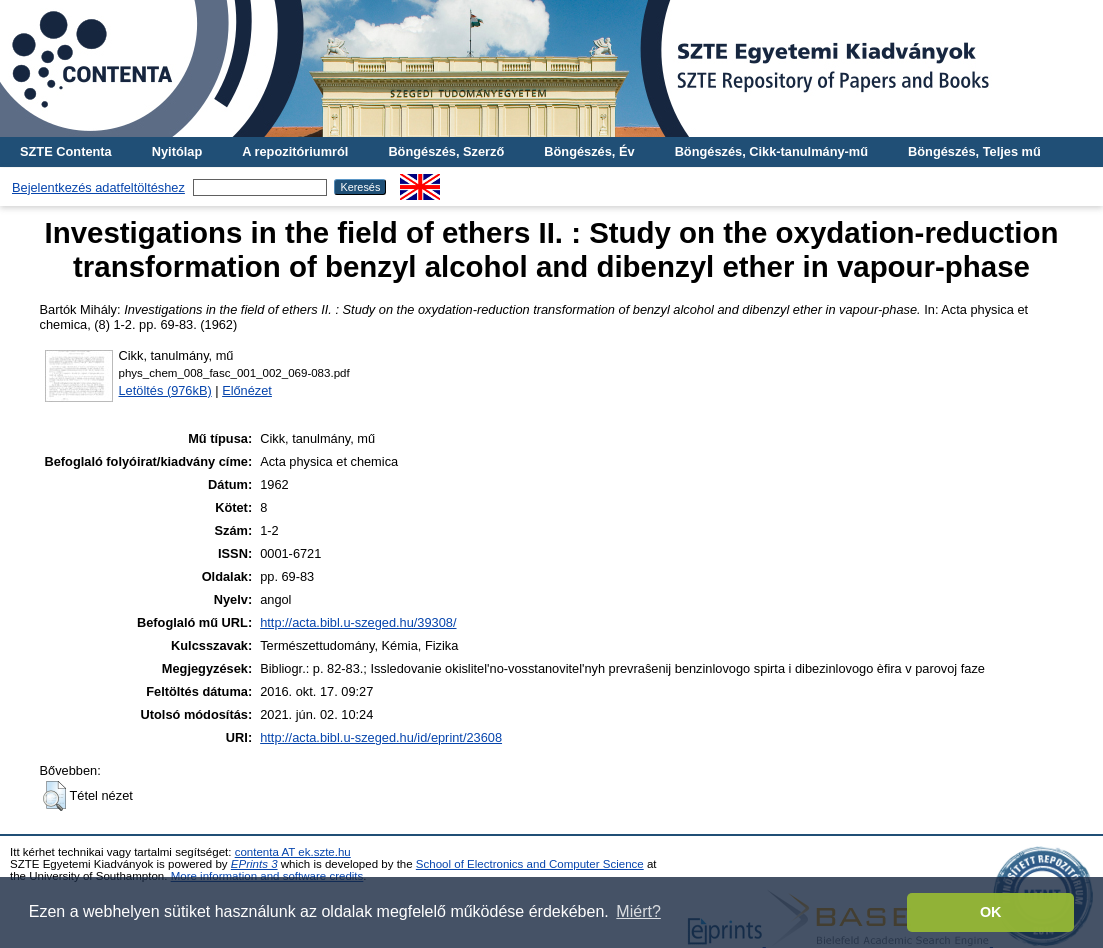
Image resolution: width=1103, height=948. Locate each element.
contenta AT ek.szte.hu (293, 852)
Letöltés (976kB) (165, 390)
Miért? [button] (638, 911)
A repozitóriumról (295, 151)
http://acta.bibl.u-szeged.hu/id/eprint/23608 (381, 737)
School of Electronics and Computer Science (530, 864)
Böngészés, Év (589, 151)
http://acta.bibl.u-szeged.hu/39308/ (358, 622)
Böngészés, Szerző (446, 151)
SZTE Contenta (66, 151)
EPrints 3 (254, 864)
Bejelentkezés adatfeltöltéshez (98, 187)
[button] (54, 796)
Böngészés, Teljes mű (974, 151)
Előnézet (247, 390)
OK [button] (991, 912)
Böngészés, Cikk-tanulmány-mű (771, 151)
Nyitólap (177, 151)
